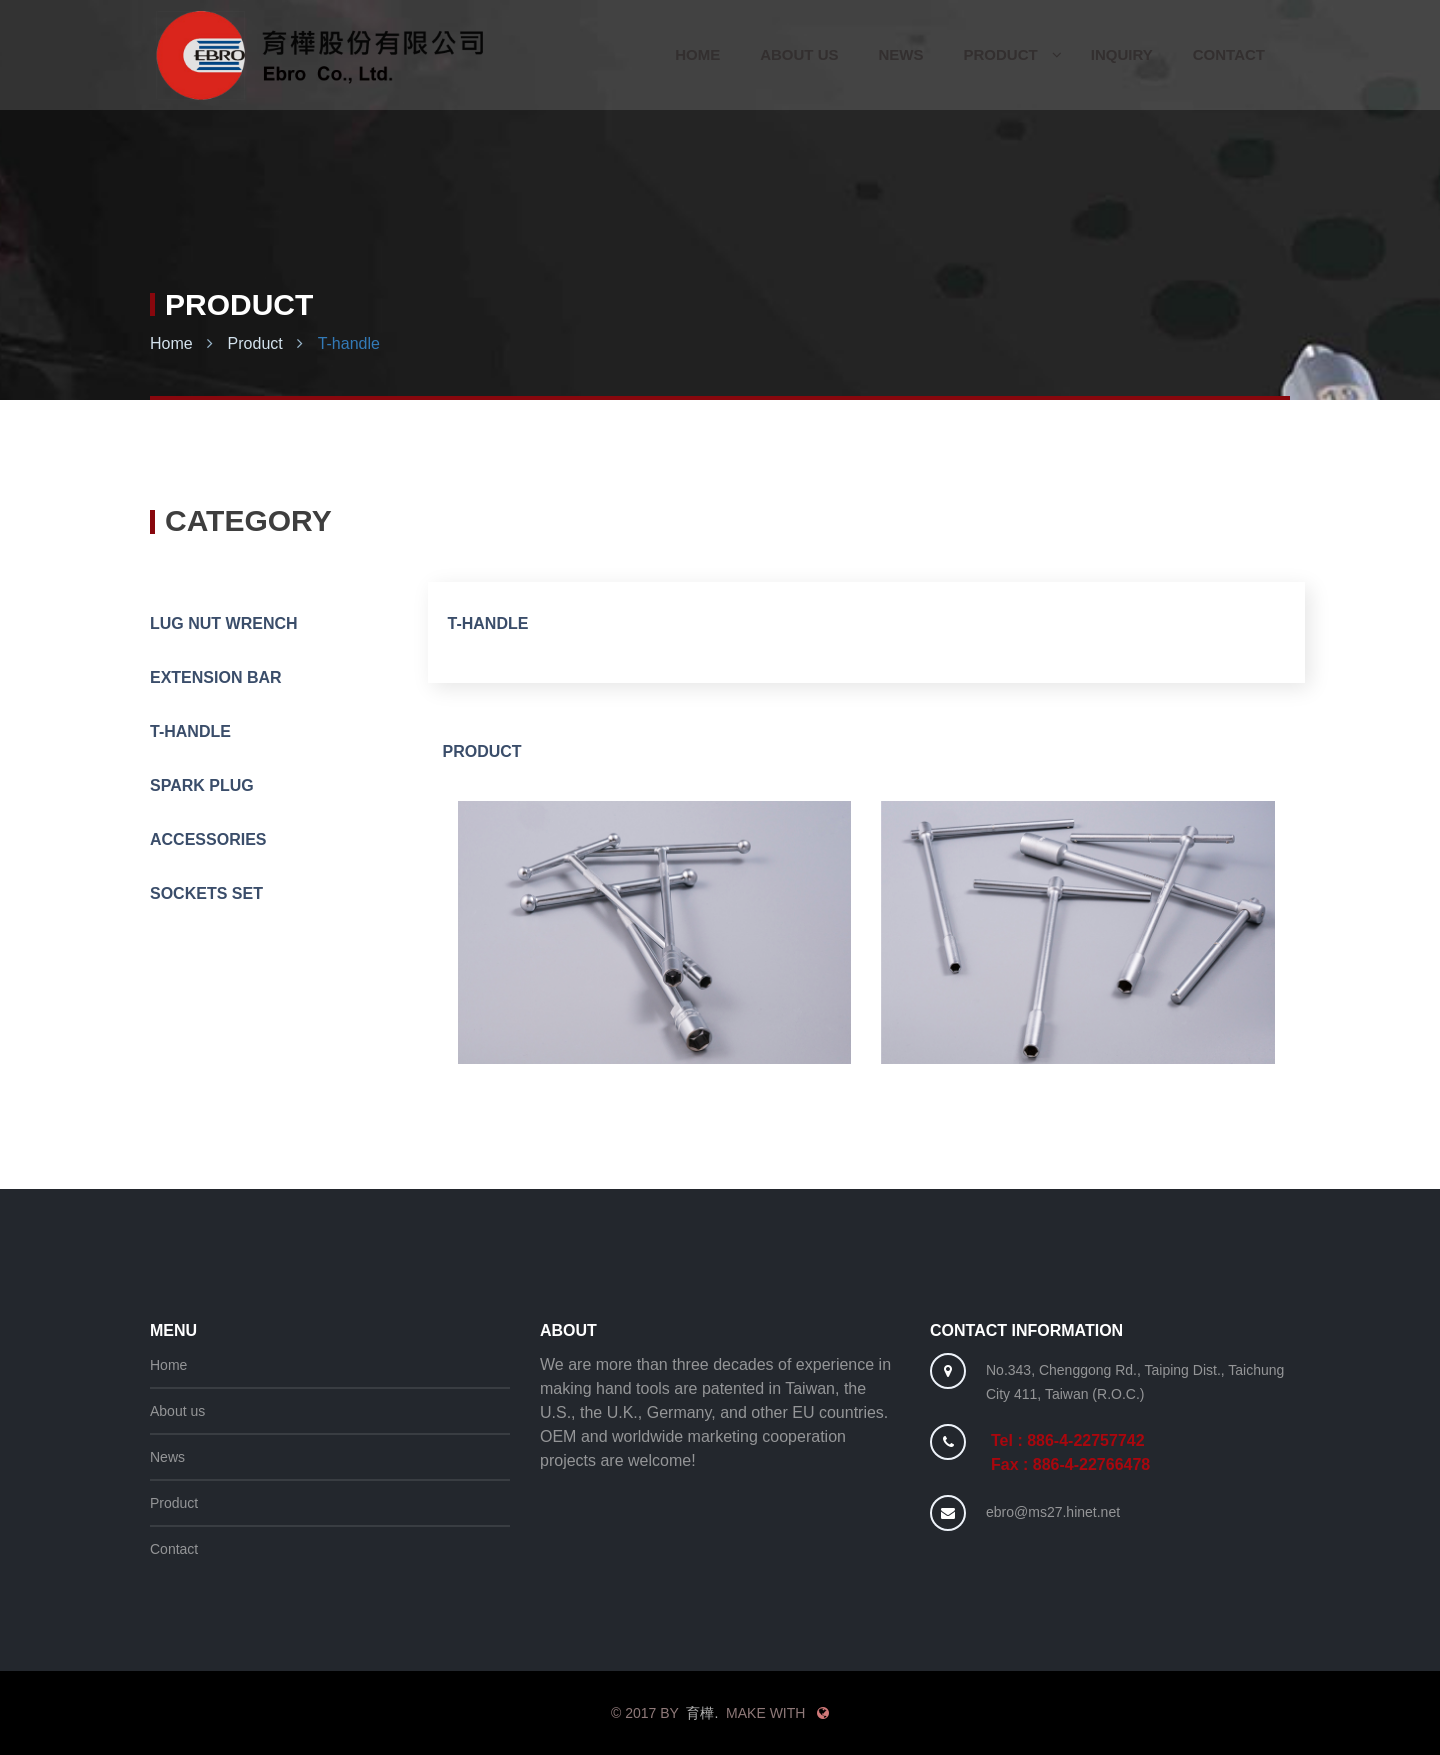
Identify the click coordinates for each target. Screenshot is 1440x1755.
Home (171, 343)
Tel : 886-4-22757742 (1068, 1440)
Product (255, 343)
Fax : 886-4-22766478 (1070, 1464)
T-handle (349, 343)
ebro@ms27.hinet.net (1053, 1512)
